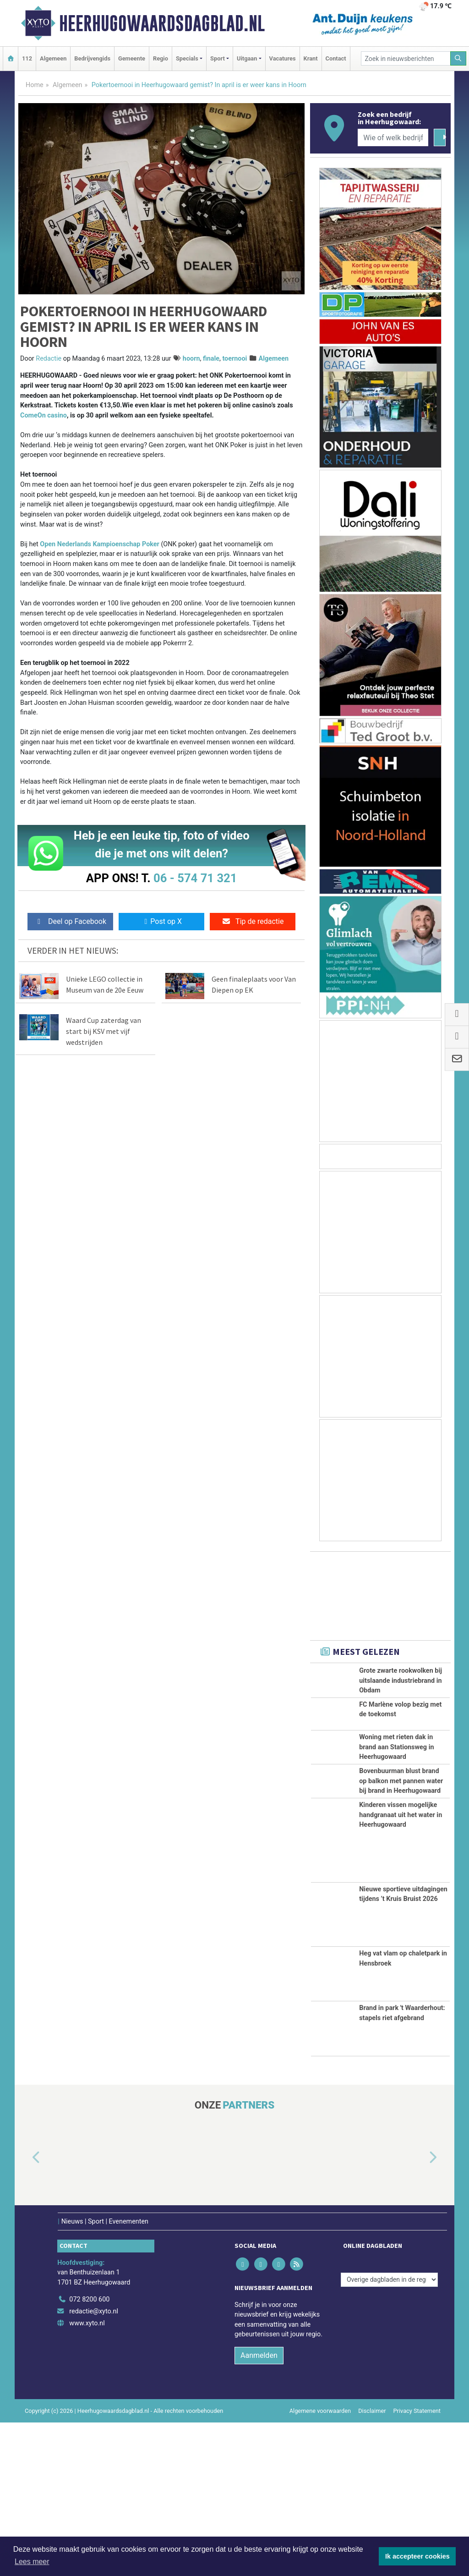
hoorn (191, 359)
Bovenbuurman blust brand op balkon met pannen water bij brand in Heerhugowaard (401, 1884)
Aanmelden (259, 2509)
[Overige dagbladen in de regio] (389, 2433)
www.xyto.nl (86, 2476)
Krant (311, 58)
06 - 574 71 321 (195, 878)
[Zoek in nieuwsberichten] (406, 58)
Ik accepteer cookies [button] (417, 2556)
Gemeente (131, 58)
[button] (26, 2311)
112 (27, 58)
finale (211, 359)
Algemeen (53, 58)
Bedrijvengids (92, 58)
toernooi (234, 359)
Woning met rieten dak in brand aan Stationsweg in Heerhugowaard (396, 1799)
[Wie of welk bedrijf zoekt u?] (393, 137)
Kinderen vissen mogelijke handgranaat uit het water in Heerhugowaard (400, 1968)
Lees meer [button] (32, 2561)
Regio (160, 58)
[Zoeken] (458, 58)
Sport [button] (217, 58)
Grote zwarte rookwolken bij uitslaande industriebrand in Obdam (400, 1680)
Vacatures (282, 58)
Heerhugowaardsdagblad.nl (162, 23)
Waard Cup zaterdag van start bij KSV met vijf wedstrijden (103, 1031)
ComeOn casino (43, 415)
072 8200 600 (89, 2453)
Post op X (161, 921)
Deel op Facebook (70, 921)
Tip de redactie (253, 921)
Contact (336, 58)
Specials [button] (187, 58)
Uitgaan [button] (247, 58)
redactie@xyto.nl (93, 2464)
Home (35, 85)
